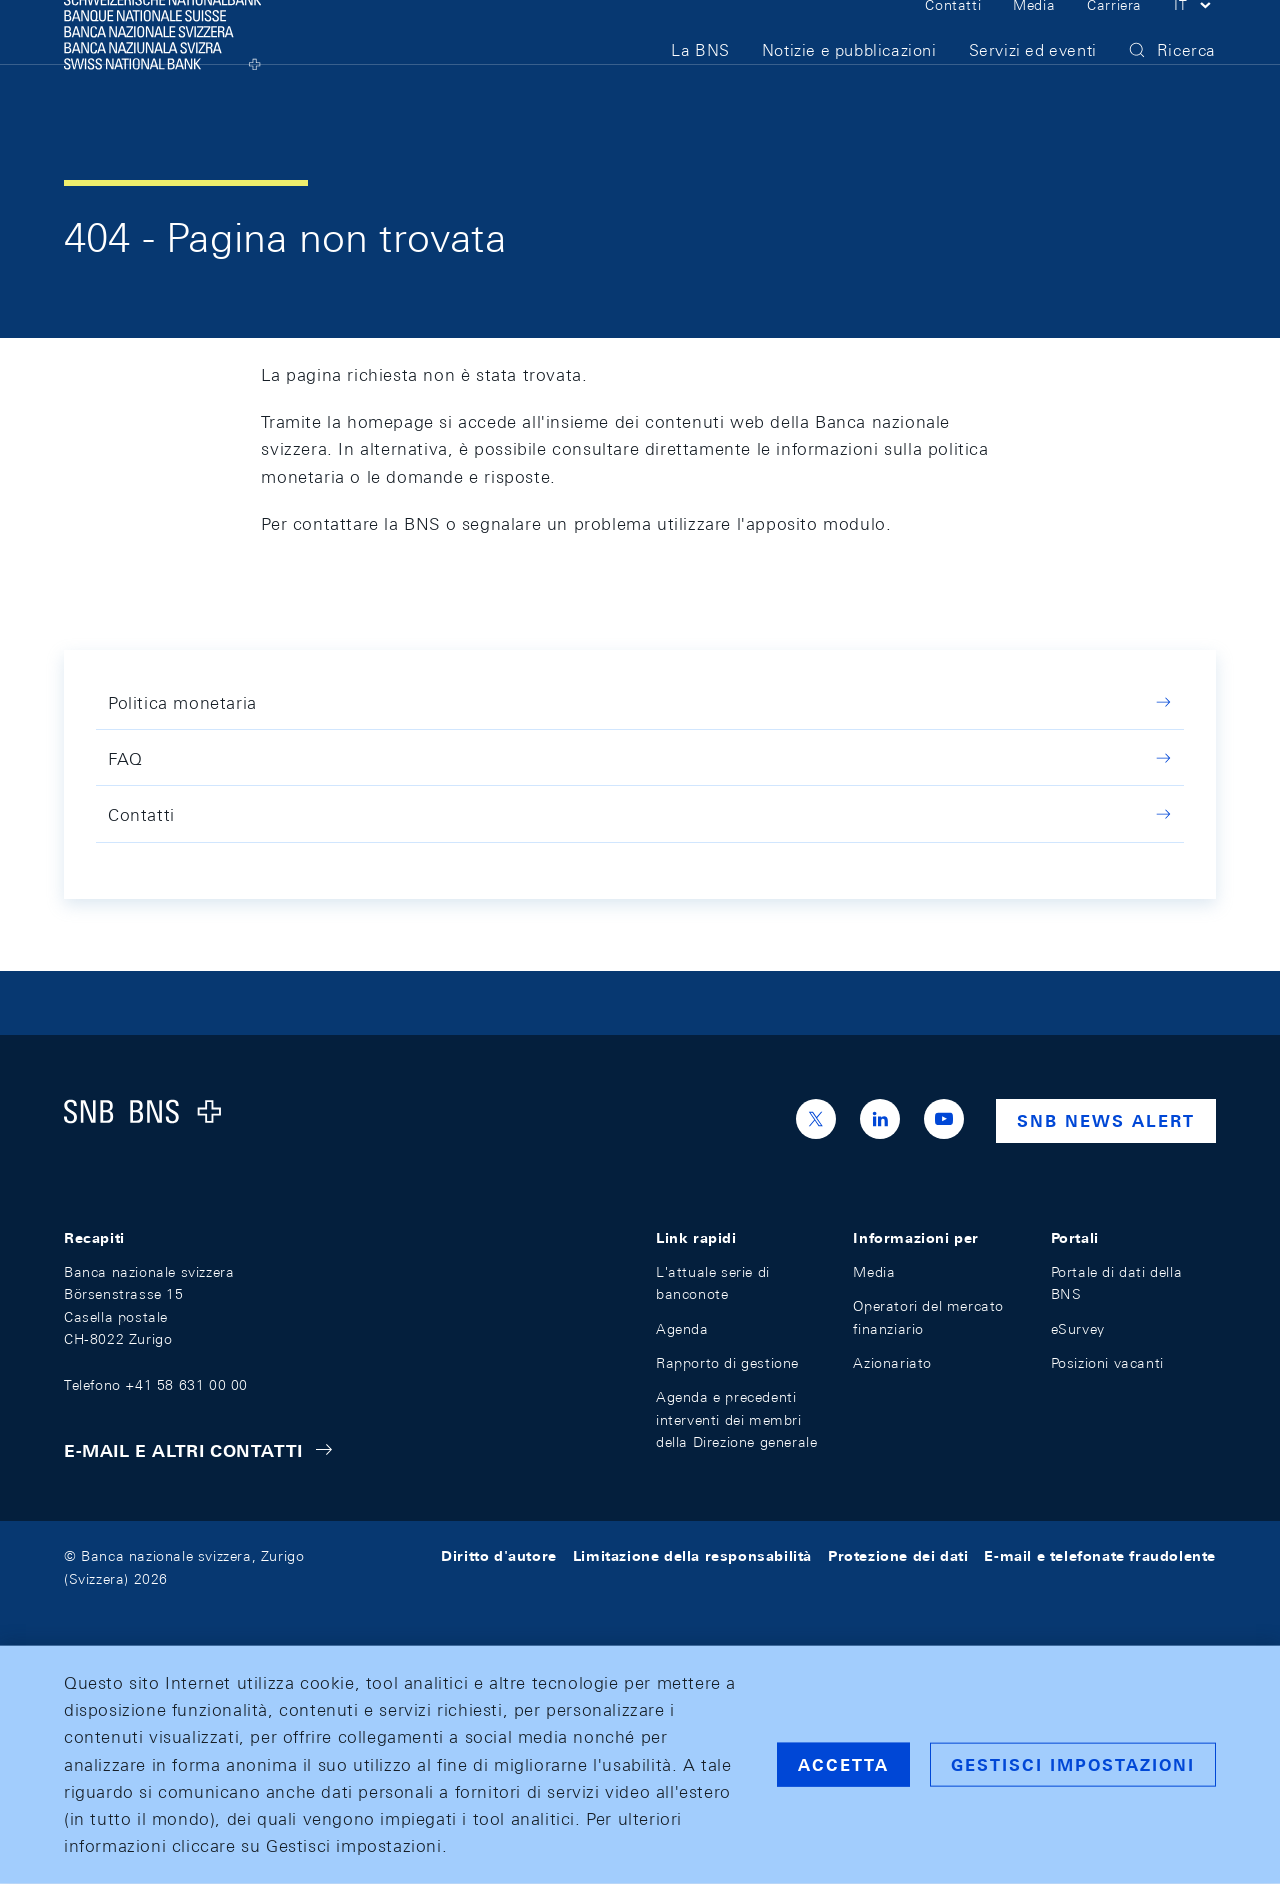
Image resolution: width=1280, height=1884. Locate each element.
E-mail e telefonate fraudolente (1100, 1556)
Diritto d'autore (499, 1556)
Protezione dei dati (898, 1556)
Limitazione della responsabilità (692, 1556)
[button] (1195, 38)
